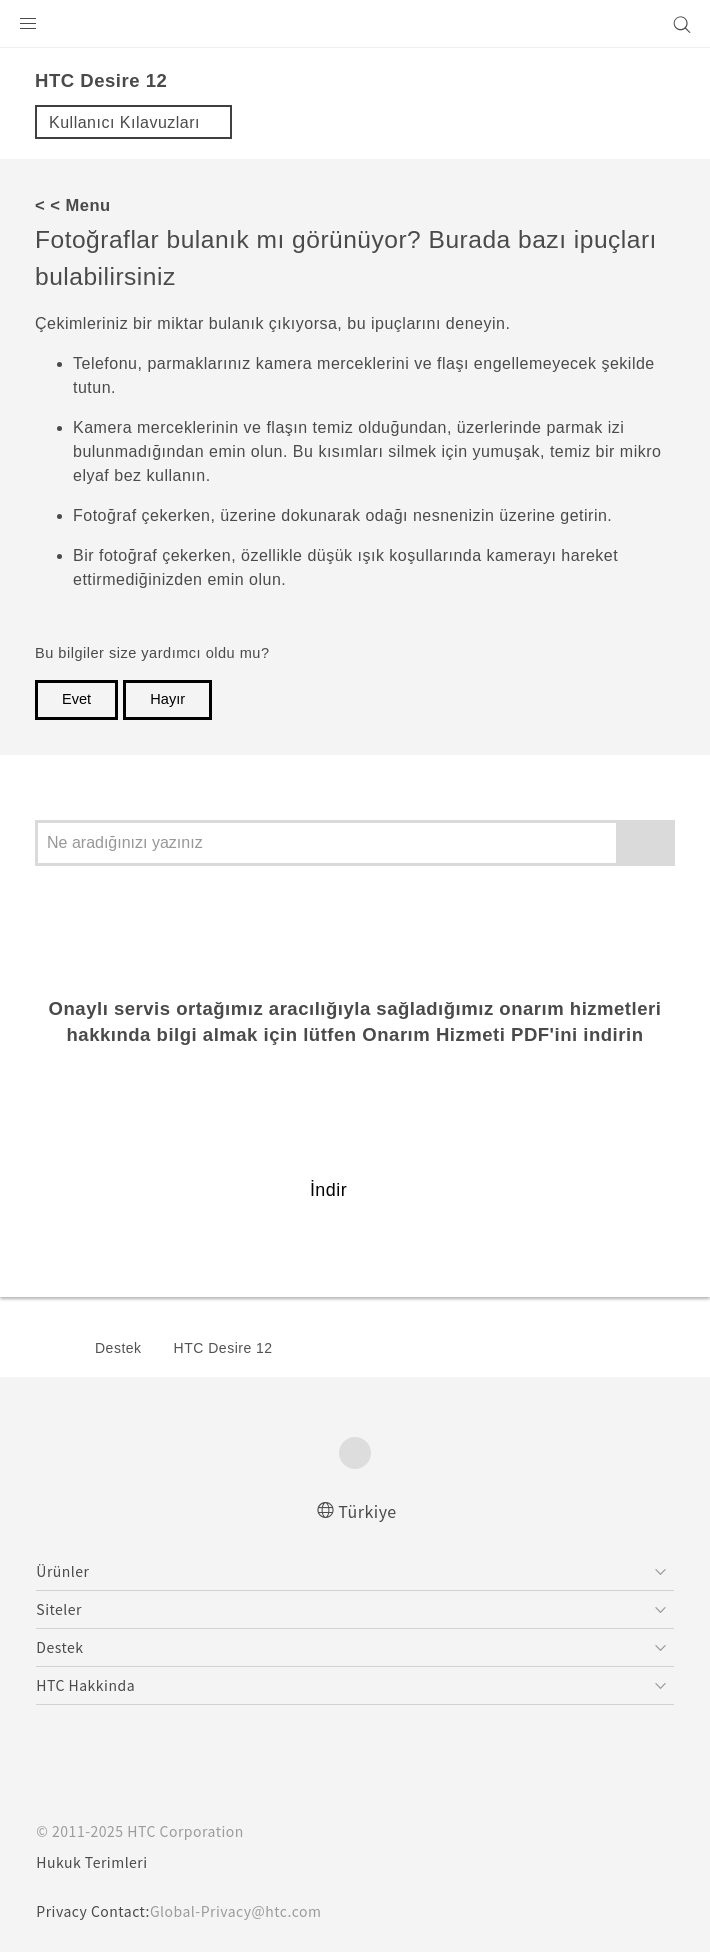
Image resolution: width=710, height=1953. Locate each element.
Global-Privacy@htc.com (249, 1912)
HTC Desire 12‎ (223, 1348)
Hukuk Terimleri (94, 1863)
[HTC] (355, 24)
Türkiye (368, 1510)
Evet (76, 699)
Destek (118, 1348)
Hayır (167, 699)
